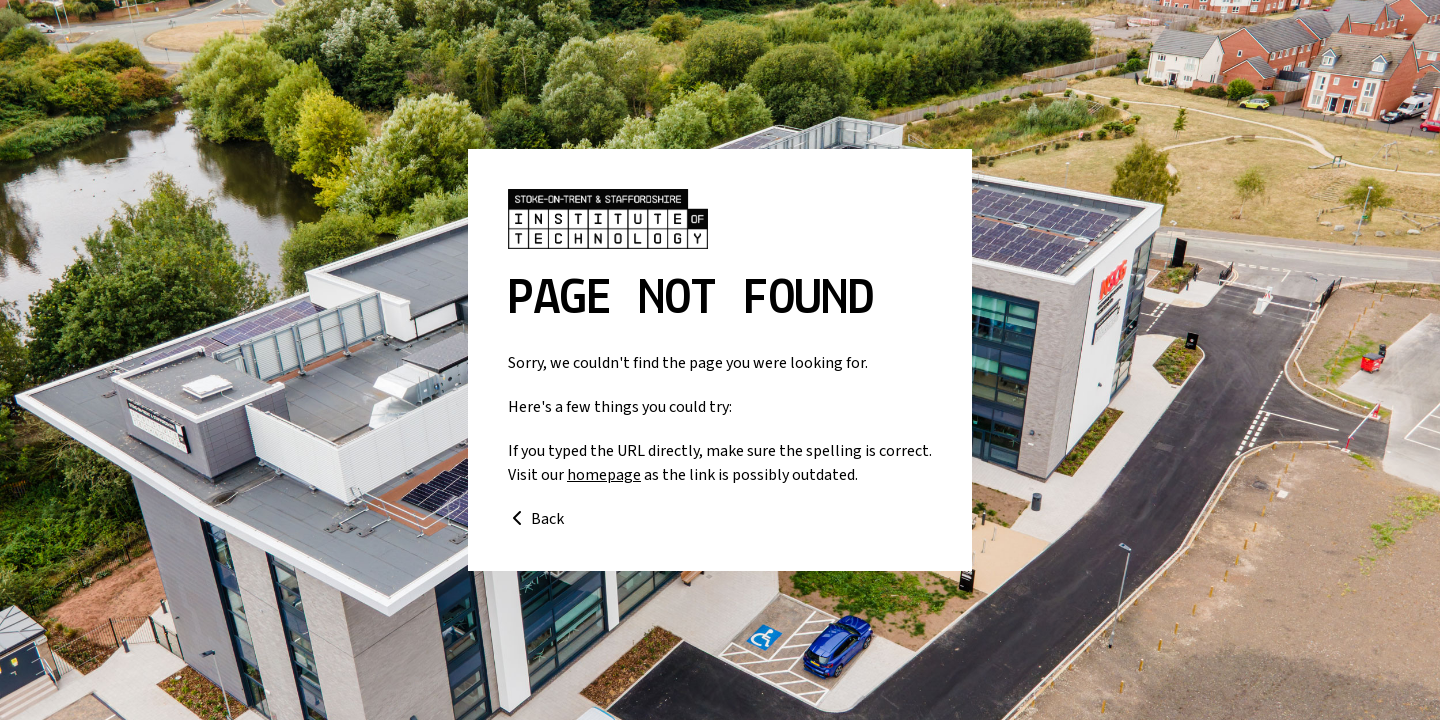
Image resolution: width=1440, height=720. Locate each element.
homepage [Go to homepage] (604, 475)
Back (536, 519)
